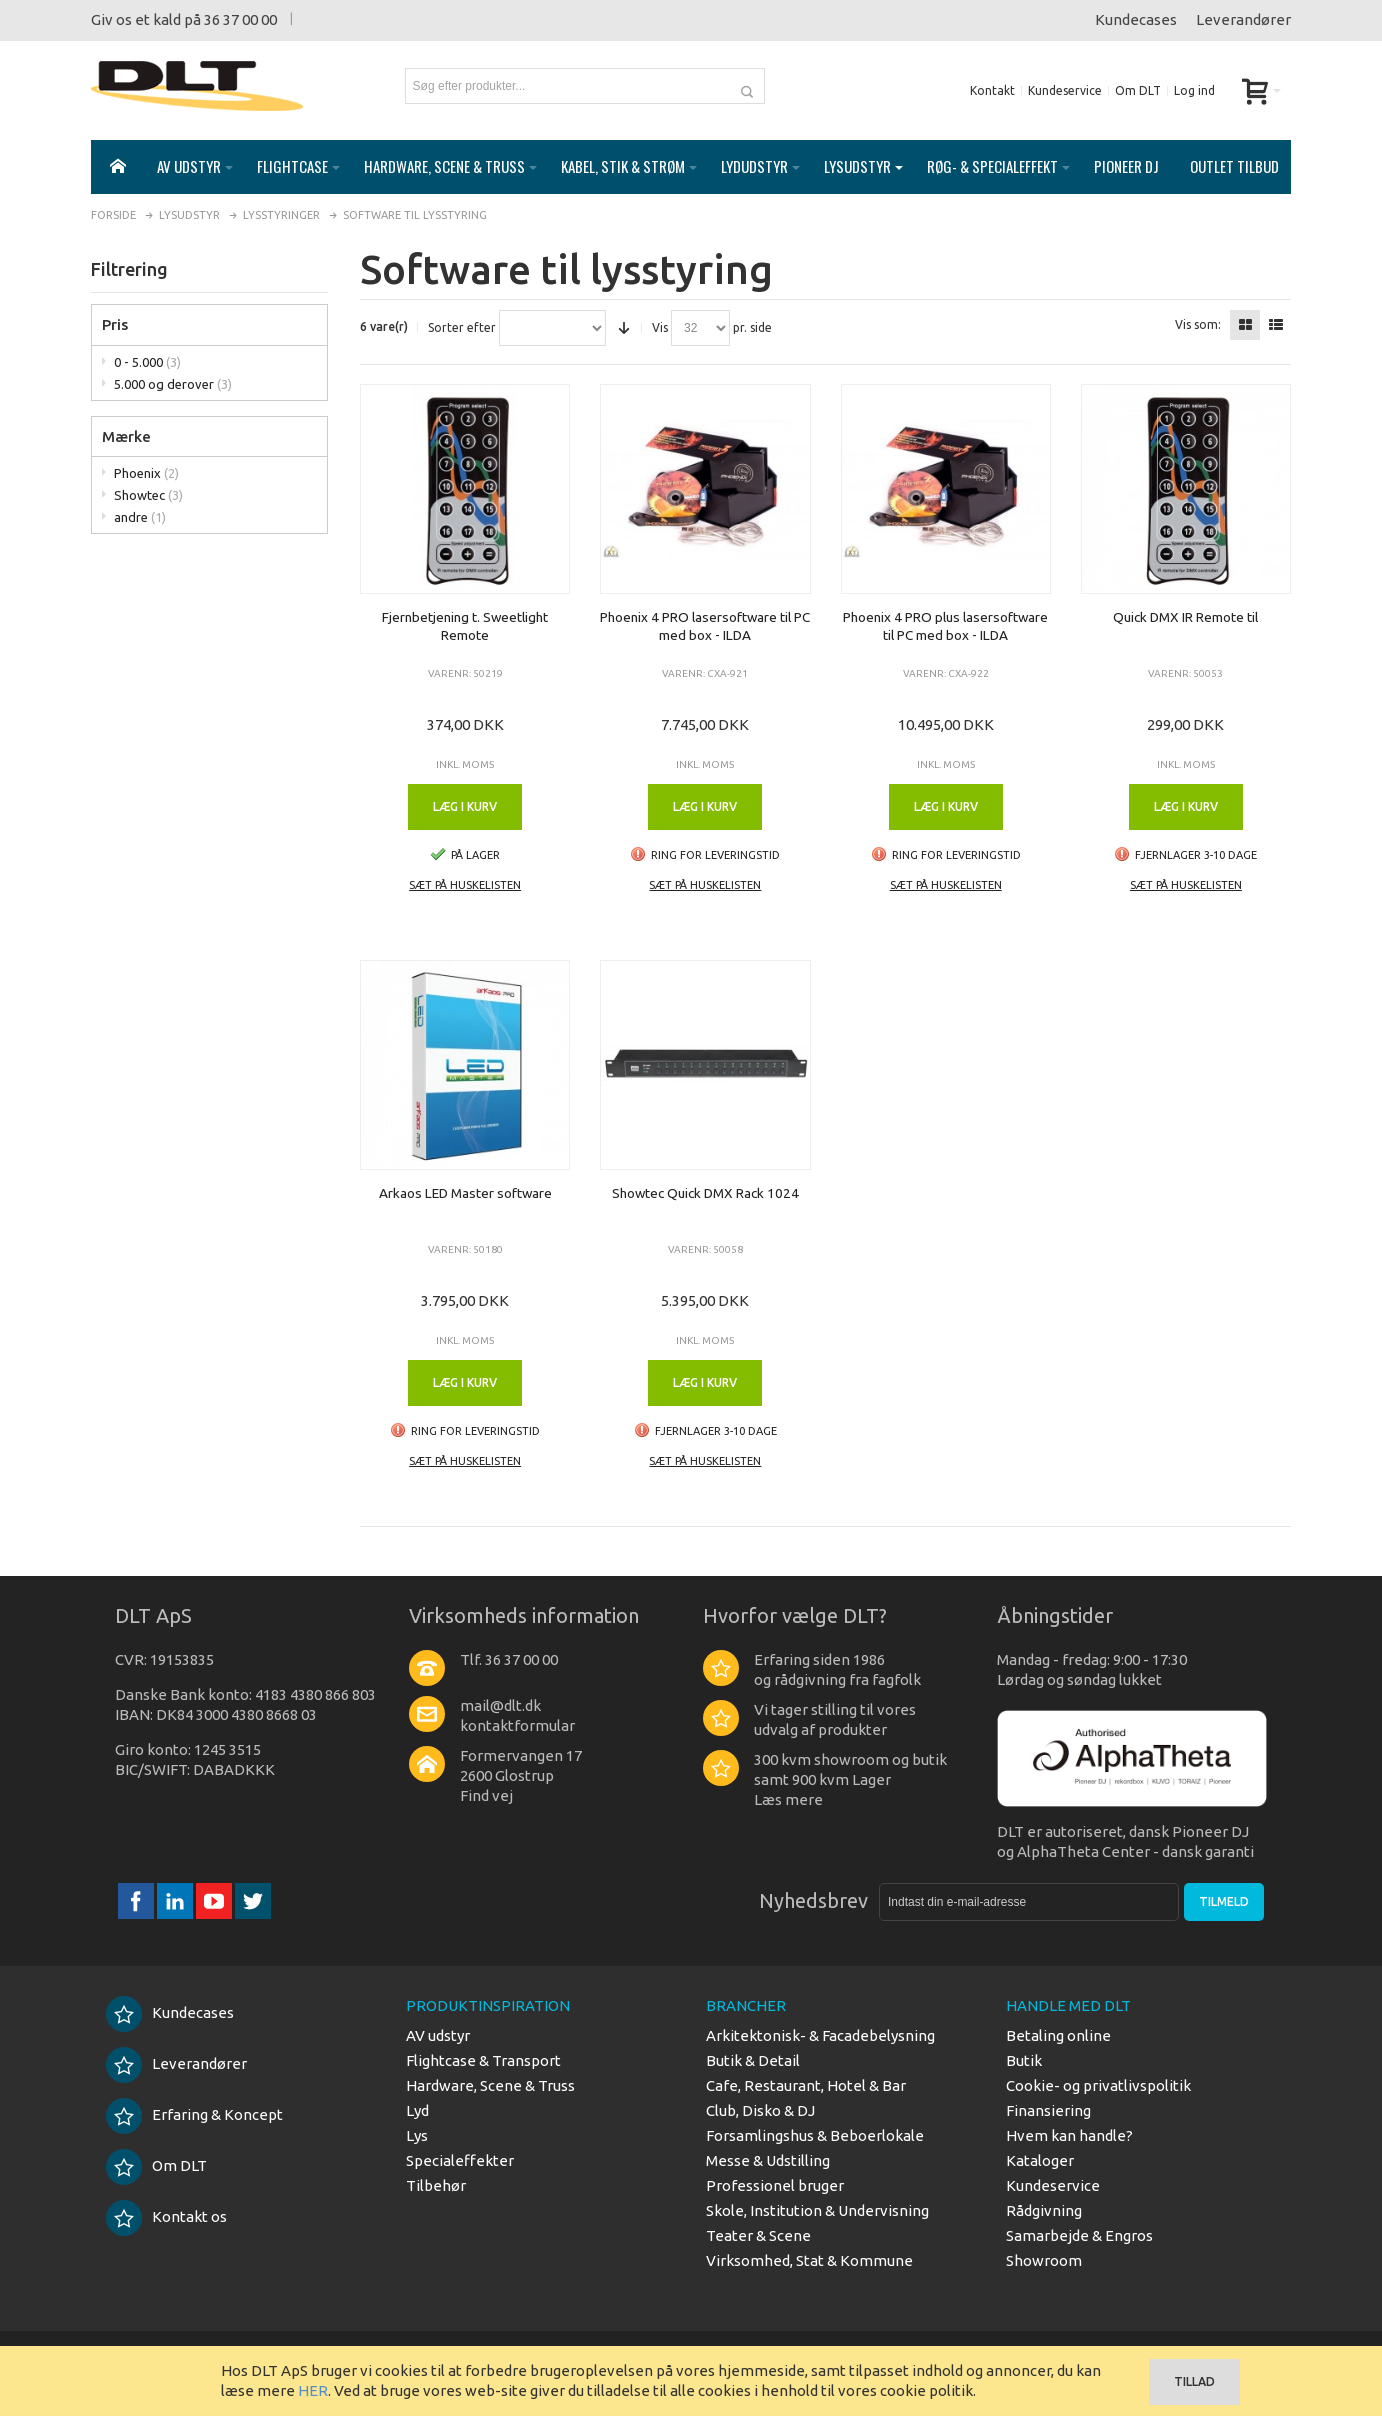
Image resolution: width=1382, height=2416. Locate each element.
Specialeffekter (460, 2160)
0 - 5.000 (147, 362)
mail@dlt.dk (500, 1705)
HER (313, 2390)
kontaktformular (517, 1725)
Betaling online (1058, 2035)
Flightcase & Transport (483, 2060)
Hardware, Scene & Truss (490, 2085)
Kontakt (992, 90)
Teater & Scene (758, 2235)
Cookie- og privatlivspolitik (1098, 2085)
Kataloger (1040, 2160)
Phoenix (146, 473)
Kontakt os (166, 2216)
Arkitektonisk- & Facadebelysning (820, 2035)
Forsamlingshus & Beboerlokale (815, 2135)
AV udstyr (438, 2035)
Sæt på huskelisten (465, 885)
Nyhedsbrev (813, 1900)
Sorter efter (462, 328)
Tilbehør (436, 2185)
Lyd (417, 2110)
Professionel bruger (775, 2185)
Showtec (148, 495)
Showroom (1044, 2260)
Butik (1024, 2060)
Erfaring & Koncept (194, 2114)
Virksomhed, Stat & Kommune (809, 2260)
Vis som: (1198, 325)
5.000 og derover (173, 384)
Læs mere (788, 1799)
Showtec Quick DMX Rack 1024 (705, 1193)
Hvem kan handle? (1069, 2135)
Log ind (1194, 90)
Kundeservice (1065, 90)
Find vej (486, 1795)
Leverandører (1243, 19)
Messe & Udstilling (768, 2160)
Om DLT (1138, 90)
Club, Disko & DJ (760, 2110)
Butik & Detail (753, 2060)
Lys (417, 2135)
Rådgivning (1044, 2210)
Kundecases (1136, 19)
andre (140, 517)
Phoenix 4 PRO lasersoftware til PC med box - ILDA (705, 626)
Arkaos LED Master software (465, 1193)
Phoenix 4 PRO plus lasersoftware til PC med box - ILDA (945, 626)
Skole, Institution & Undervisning (817, 2210)
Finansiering (1048, 2110)
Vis (660, 328)
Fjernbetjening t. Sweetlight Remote (465, 626)
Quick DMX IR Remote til (1185, 617)
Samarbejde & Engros (1079, 2235)
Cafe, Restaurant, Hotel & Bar (806, 2085)
